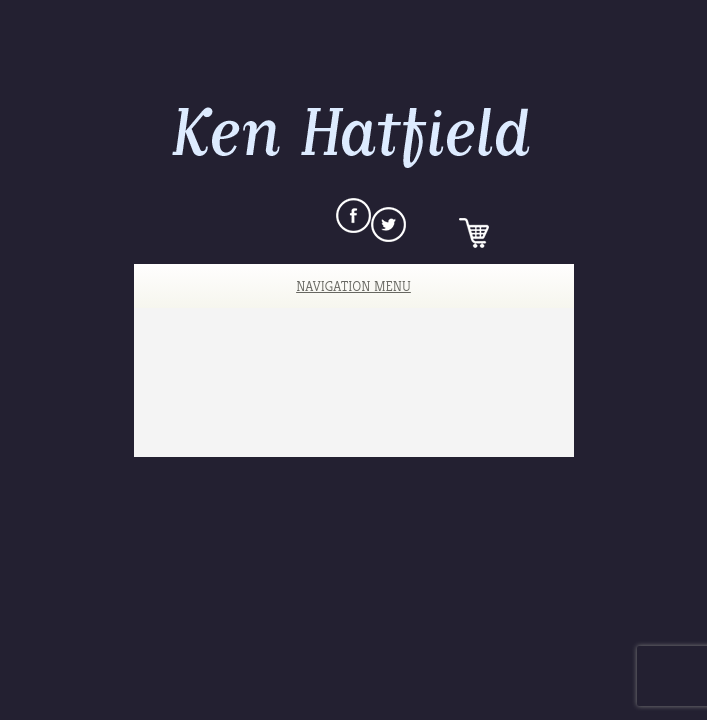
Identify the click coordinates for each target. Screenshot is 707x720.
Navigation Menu (339, 286)
